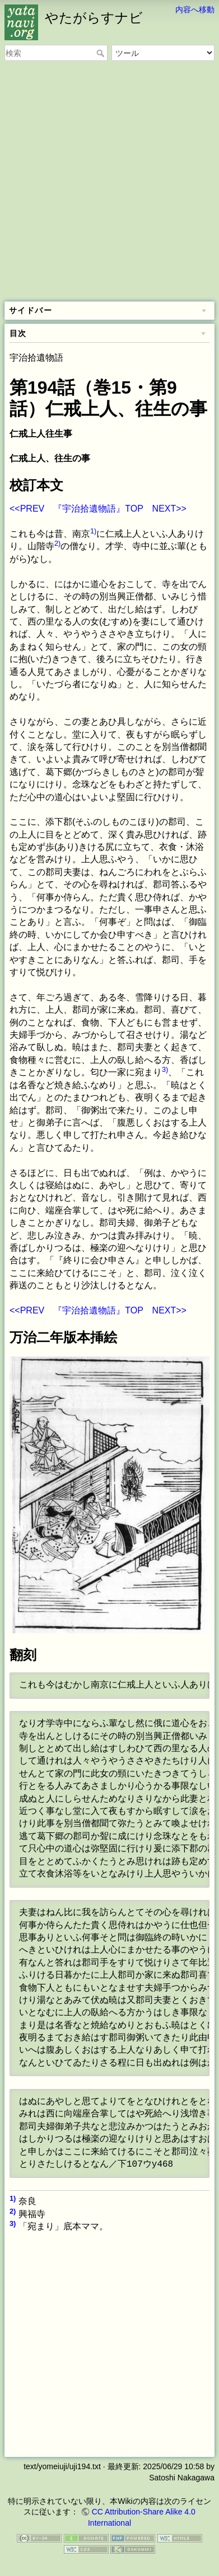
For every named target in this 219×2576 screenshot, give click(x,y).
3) (165, 1069)
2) (57, 543)
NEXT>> (169, 508)
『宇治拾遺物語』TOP (98, 508)
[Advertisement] (109, 182)
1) (93, 531)
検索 (101, 53)
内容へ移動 (195, 9)
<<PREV (27, 508)
